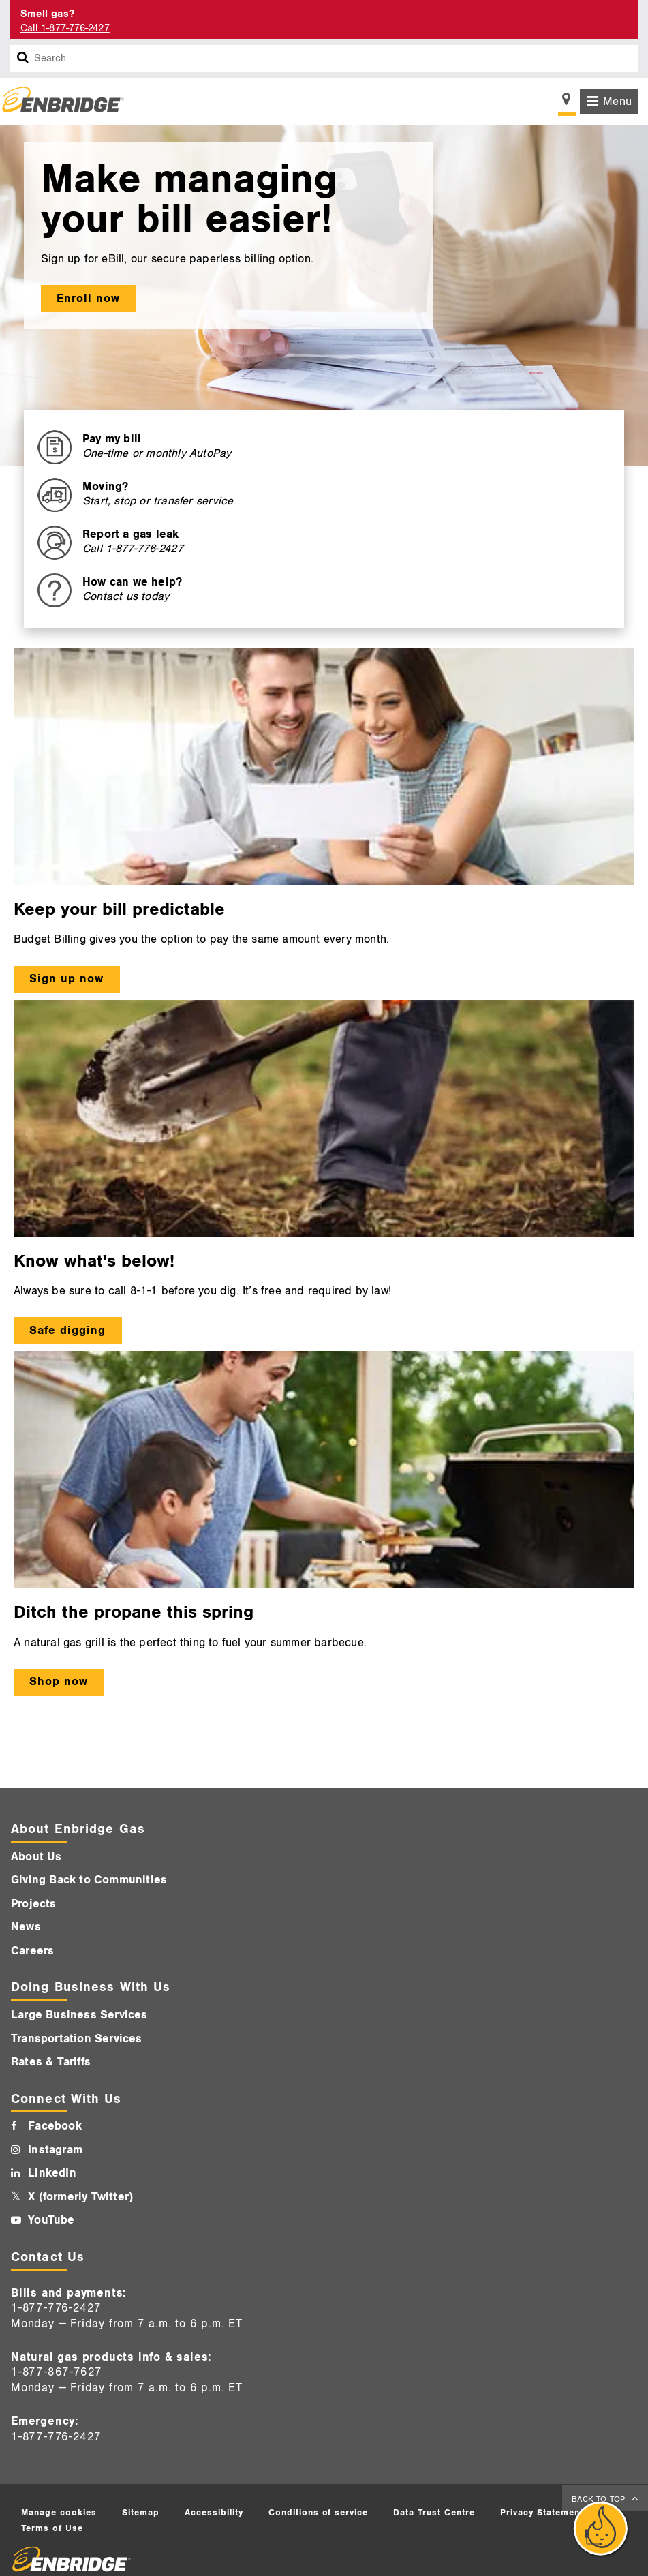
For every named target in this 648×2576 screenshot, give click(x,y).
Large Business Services (79, 2015)
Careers (32, 1951)
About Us (36, 1857)
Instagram (55, 2150)
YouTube (51, 2220)
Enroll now (88, 298)
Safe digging (67, 1330)
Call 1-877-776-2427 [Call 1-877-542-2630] (65, 28)
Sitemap (140, 2512)
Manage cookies (59, 2512)
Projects (34, 1904)
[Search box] (23, 58)
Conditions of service (318, 2512)
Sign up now (66, 979)
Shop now (58, 1681)
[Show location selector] (567, 103)
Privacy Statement (541, 2512)
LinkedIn (52, 2173)
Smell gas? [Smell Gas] (47, 14)
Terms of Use (52, 2528)
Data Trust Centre (434, 2512)
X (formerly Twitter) (80, 2197)
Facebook (55, 2126)
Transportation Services (76, 2039)
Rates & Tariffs (51, 2062)
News (26, 1927)
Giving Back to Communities (89, 1880)
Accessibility (214, 2512)
